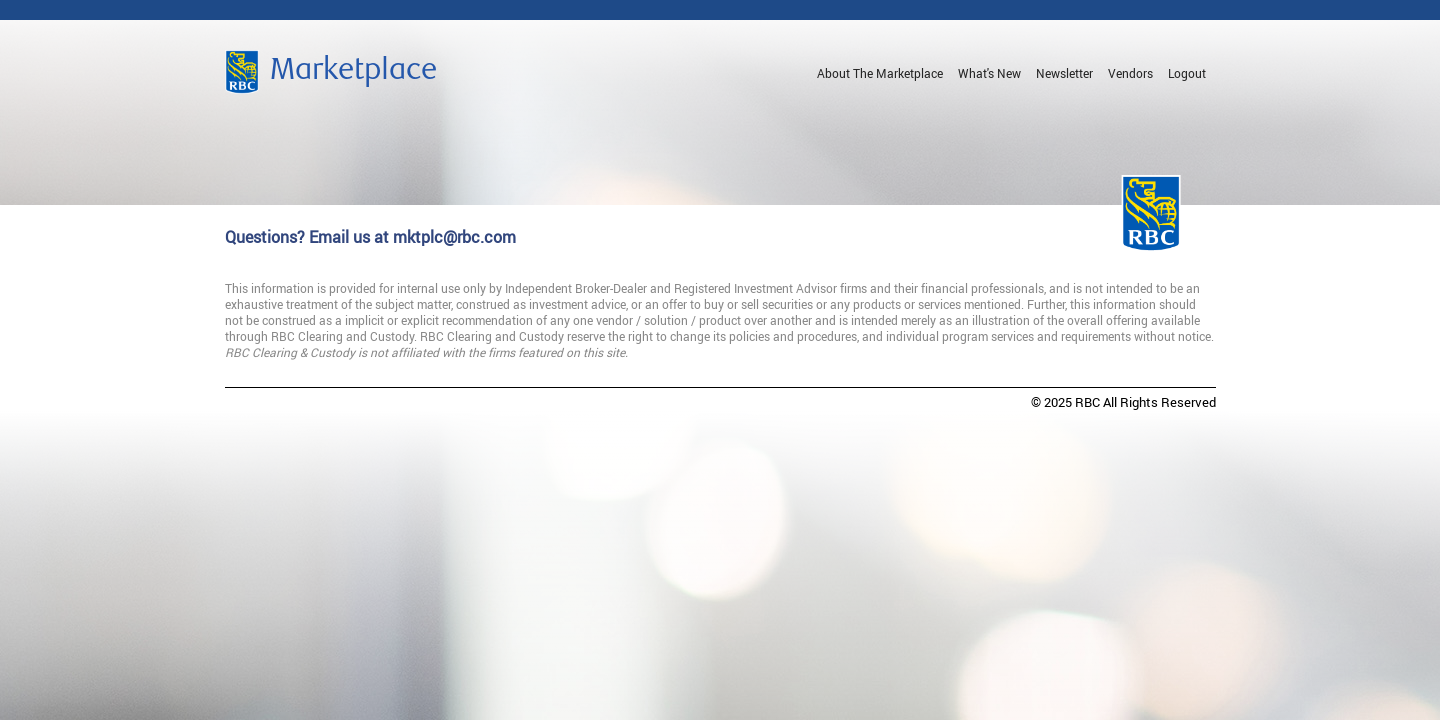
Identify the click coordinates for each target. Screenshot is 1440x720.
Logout (1187, 73)
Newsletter (1064, 73)
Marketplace (353, 72)
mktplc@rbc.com (454, 237)
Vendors (1130, 73)
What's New (989, 73)
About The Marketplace (880, 73)
